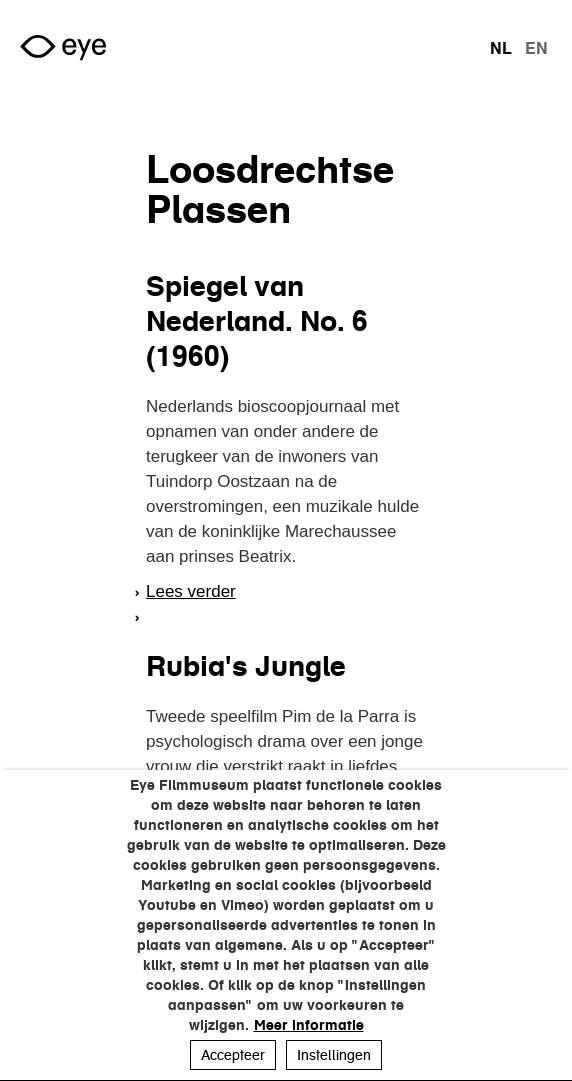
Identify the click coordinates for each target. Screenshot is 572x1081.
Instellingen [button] (334, 1055)
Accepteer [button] (233, 1055)
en (536, 48)
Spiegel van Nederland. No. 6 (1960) (257, 321)
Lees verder (191, 591)
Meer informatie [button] (309, 1025)
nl (501, 48)
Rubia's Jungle (246, 666)
